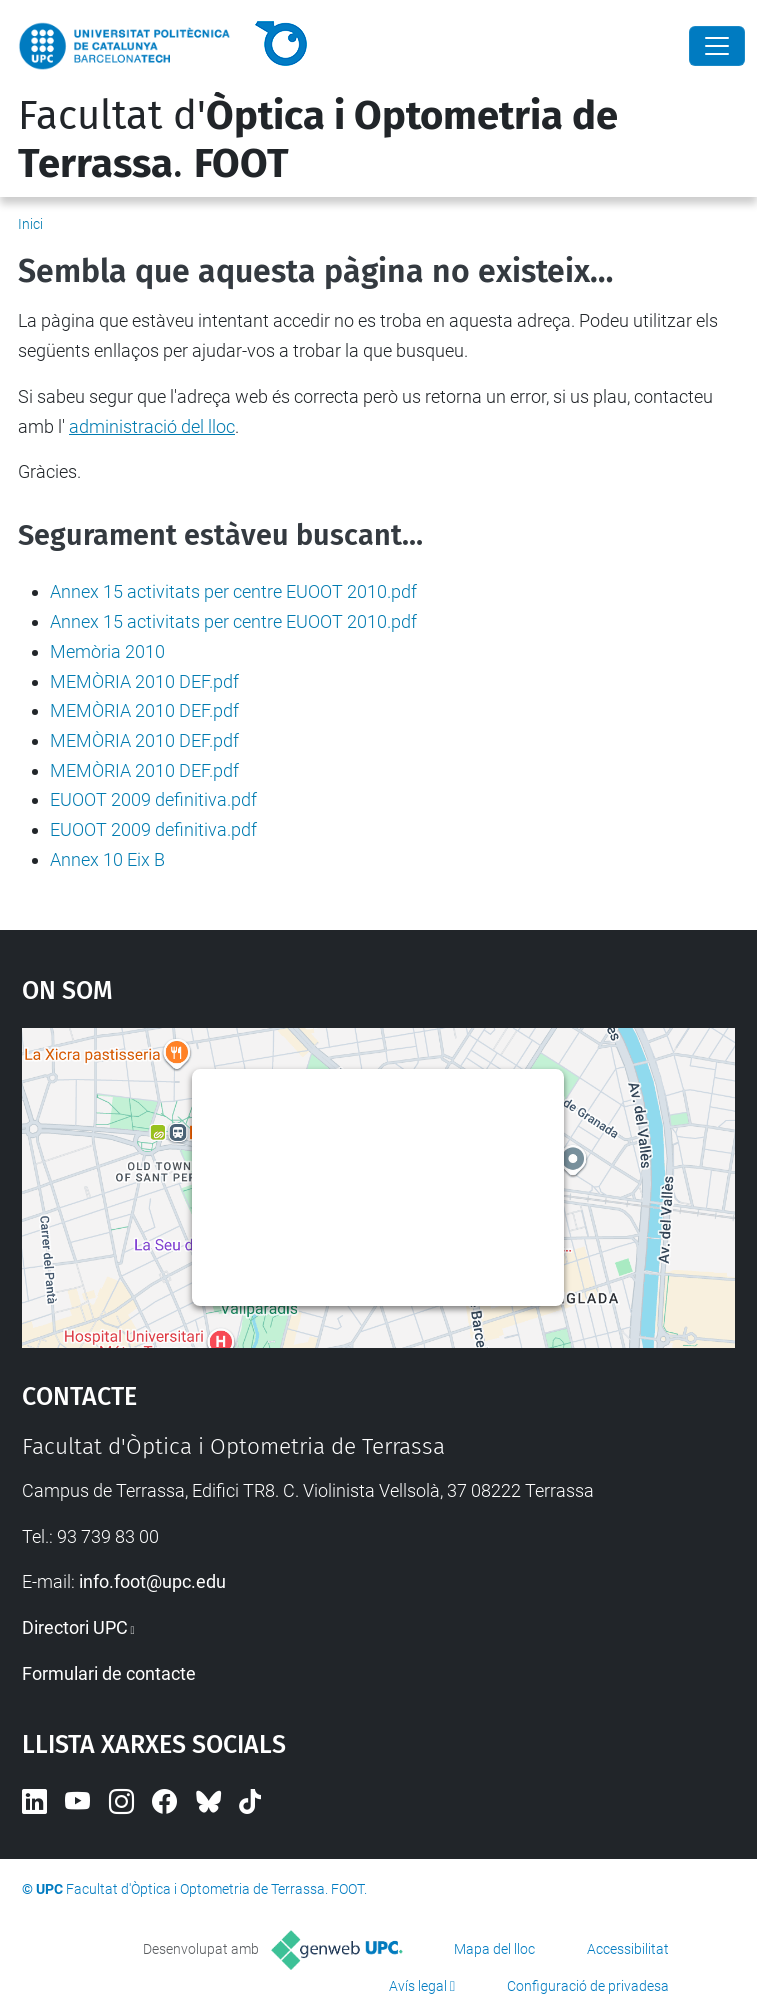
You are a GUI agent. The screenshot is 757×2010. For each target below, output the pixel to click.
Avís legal (418, 1986)
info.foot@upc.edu (152, 1581)
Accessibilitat (628, 1949)
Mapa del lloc (494, 1949)
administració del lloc (152, 426)
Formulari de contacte (109, 1673)
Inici (30, 224)
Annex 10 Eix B (107, 859)
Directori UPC (75, 1627)
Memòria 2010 (107, 651)
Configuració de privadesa (588, 1986)
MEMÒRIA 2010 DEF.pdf (144, 681)
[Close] (717, 46)
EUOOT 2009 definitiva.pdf (153, 799)
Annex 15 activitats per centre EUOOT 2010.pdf (233, 591)
